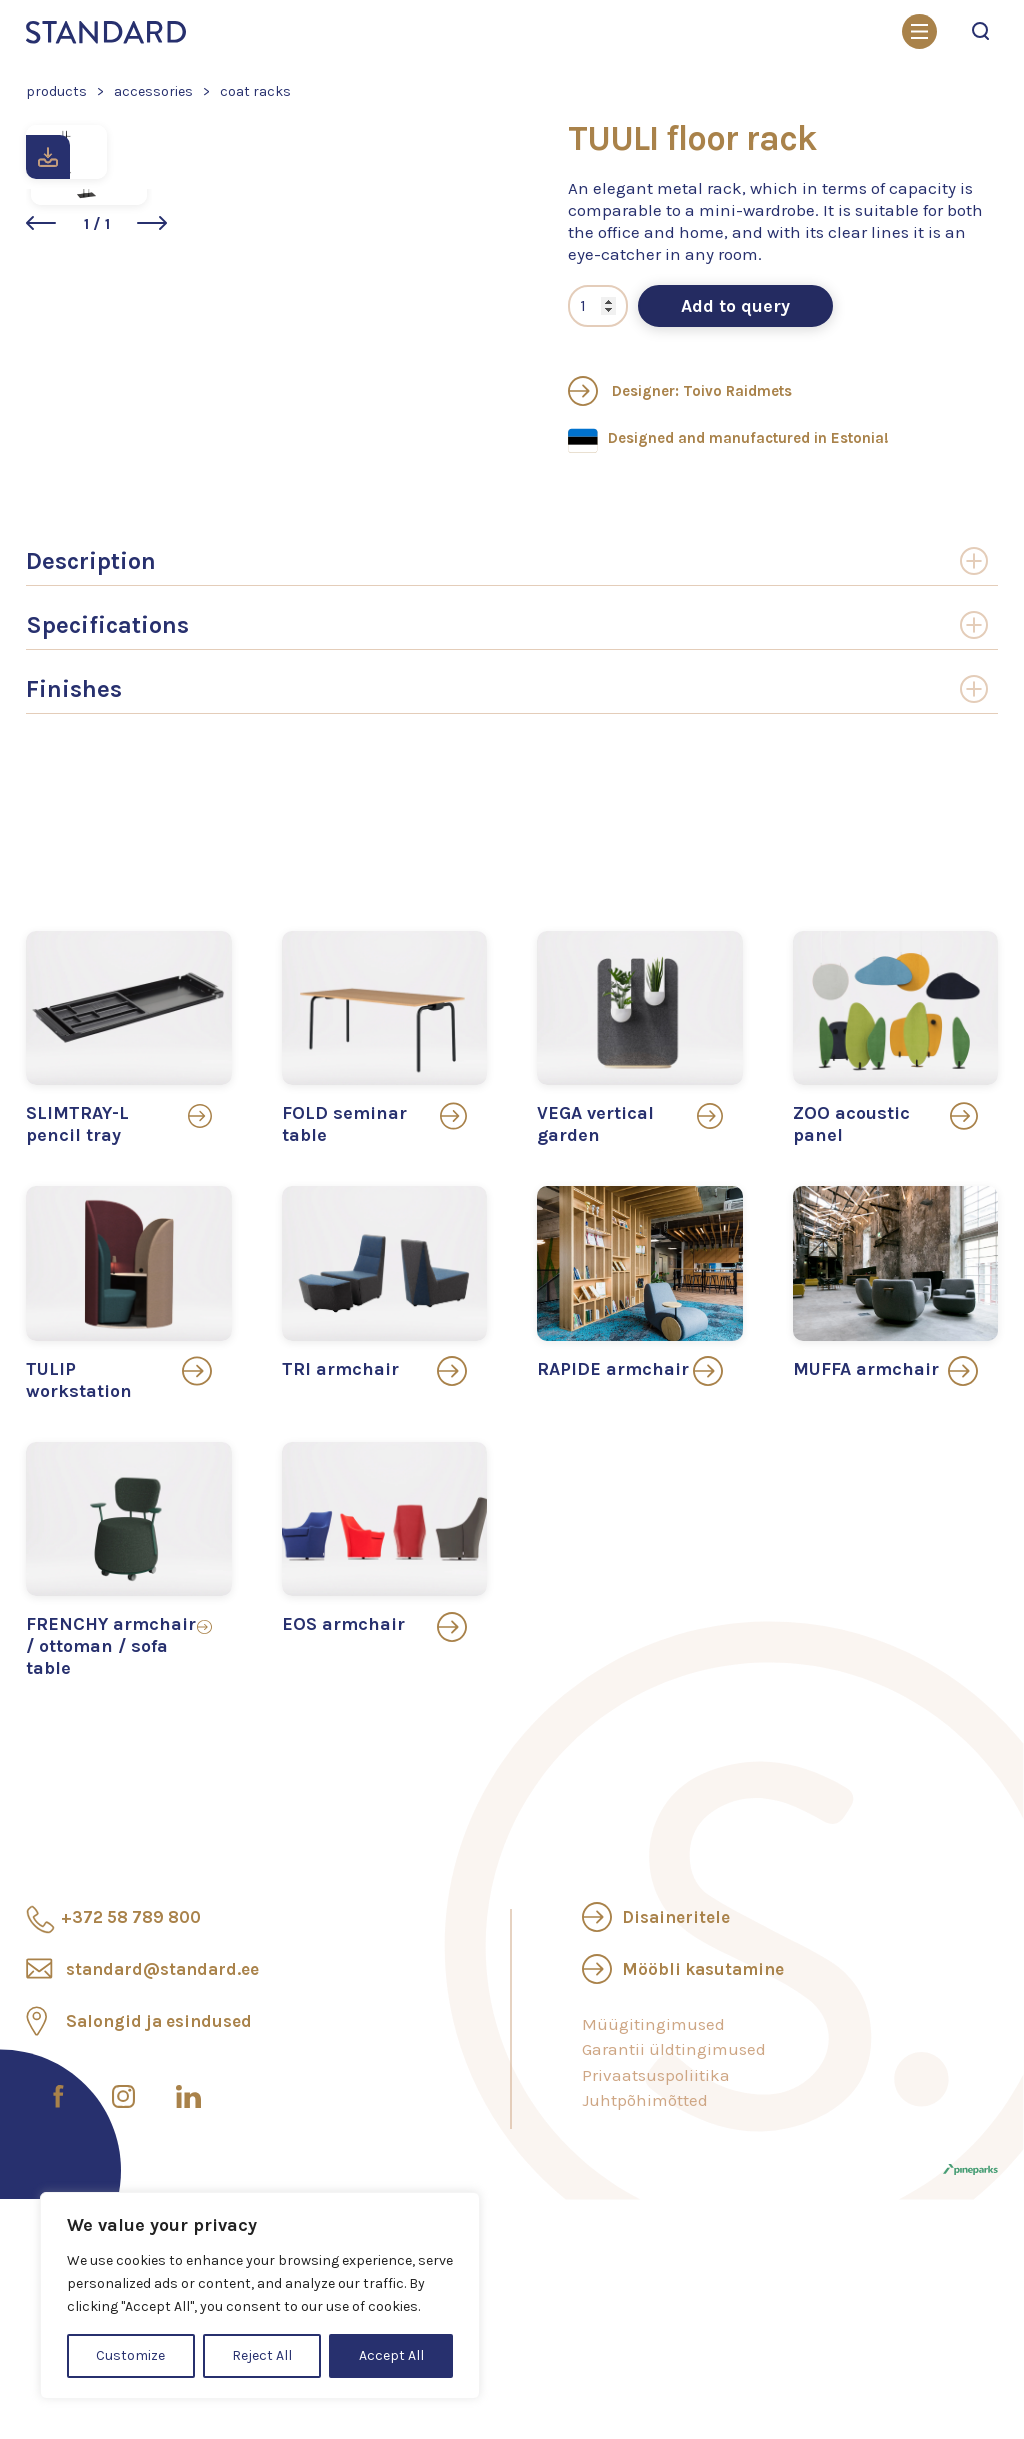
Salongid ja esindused (159, 2121)
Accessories (153, 91)
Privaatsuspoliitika (656, 2175)
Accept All (391, 2355)
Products (56, 91)
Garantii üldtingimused (674, 2150)
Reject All (262, 2355)
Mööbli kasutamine (703, 2069)
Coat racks (255, 91)
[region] (260, 2295)
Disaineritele (676, 2017)
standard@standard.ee (162, 2069)
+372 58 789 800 (131, 2017)
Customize (130, 2355)
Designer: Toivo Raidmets (688, 492)
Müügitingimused (653, 2124)
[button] (241, 522)
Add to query (743, 407)
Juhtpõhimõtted (645, 2201)
